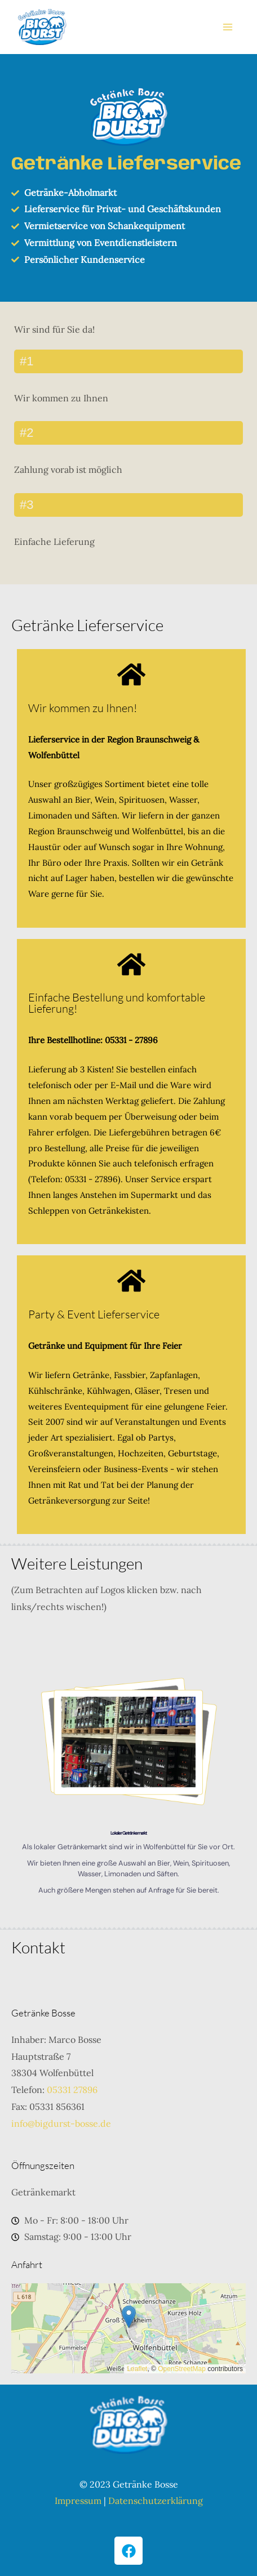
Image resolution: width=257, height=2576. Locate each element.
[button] (129, 2316)
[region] (128, 1785)
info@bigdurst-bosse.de (61, 2123)
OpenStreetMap (182, 2369)
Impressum (78, 2500)
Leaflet (137, 2369)
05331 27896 (72, 2089)
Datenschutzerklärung (155, 2500)
